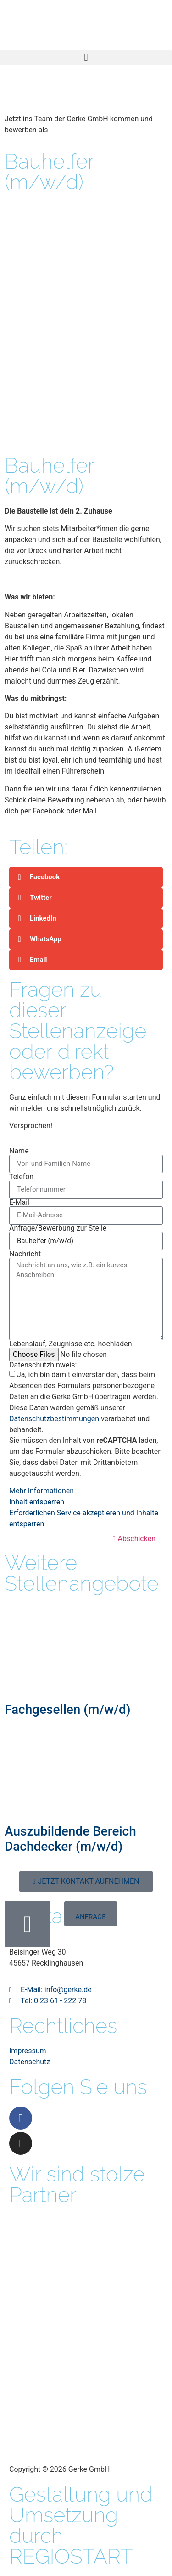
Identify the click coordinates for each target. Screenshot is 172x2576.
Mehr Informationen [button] (41, 1490)
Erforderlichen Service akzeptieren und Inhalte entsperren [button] (83, 1518)
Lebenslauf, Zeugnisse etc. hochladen (70, 1344)
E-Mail (19, 1202)
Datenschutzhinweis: (43, 1365)
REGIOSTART (71, 2556)
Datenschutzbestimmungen (54, 1418)
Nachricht (25, 1254)
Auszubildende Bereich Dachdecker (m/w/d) (70, 1839)
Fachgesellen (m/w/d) (68, 1709)
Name (19, 1151)
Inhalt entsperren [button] (36, 1501)
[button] (86, 57)
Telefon (21, 1177)
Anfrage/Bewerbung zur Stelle (57, 1228)
